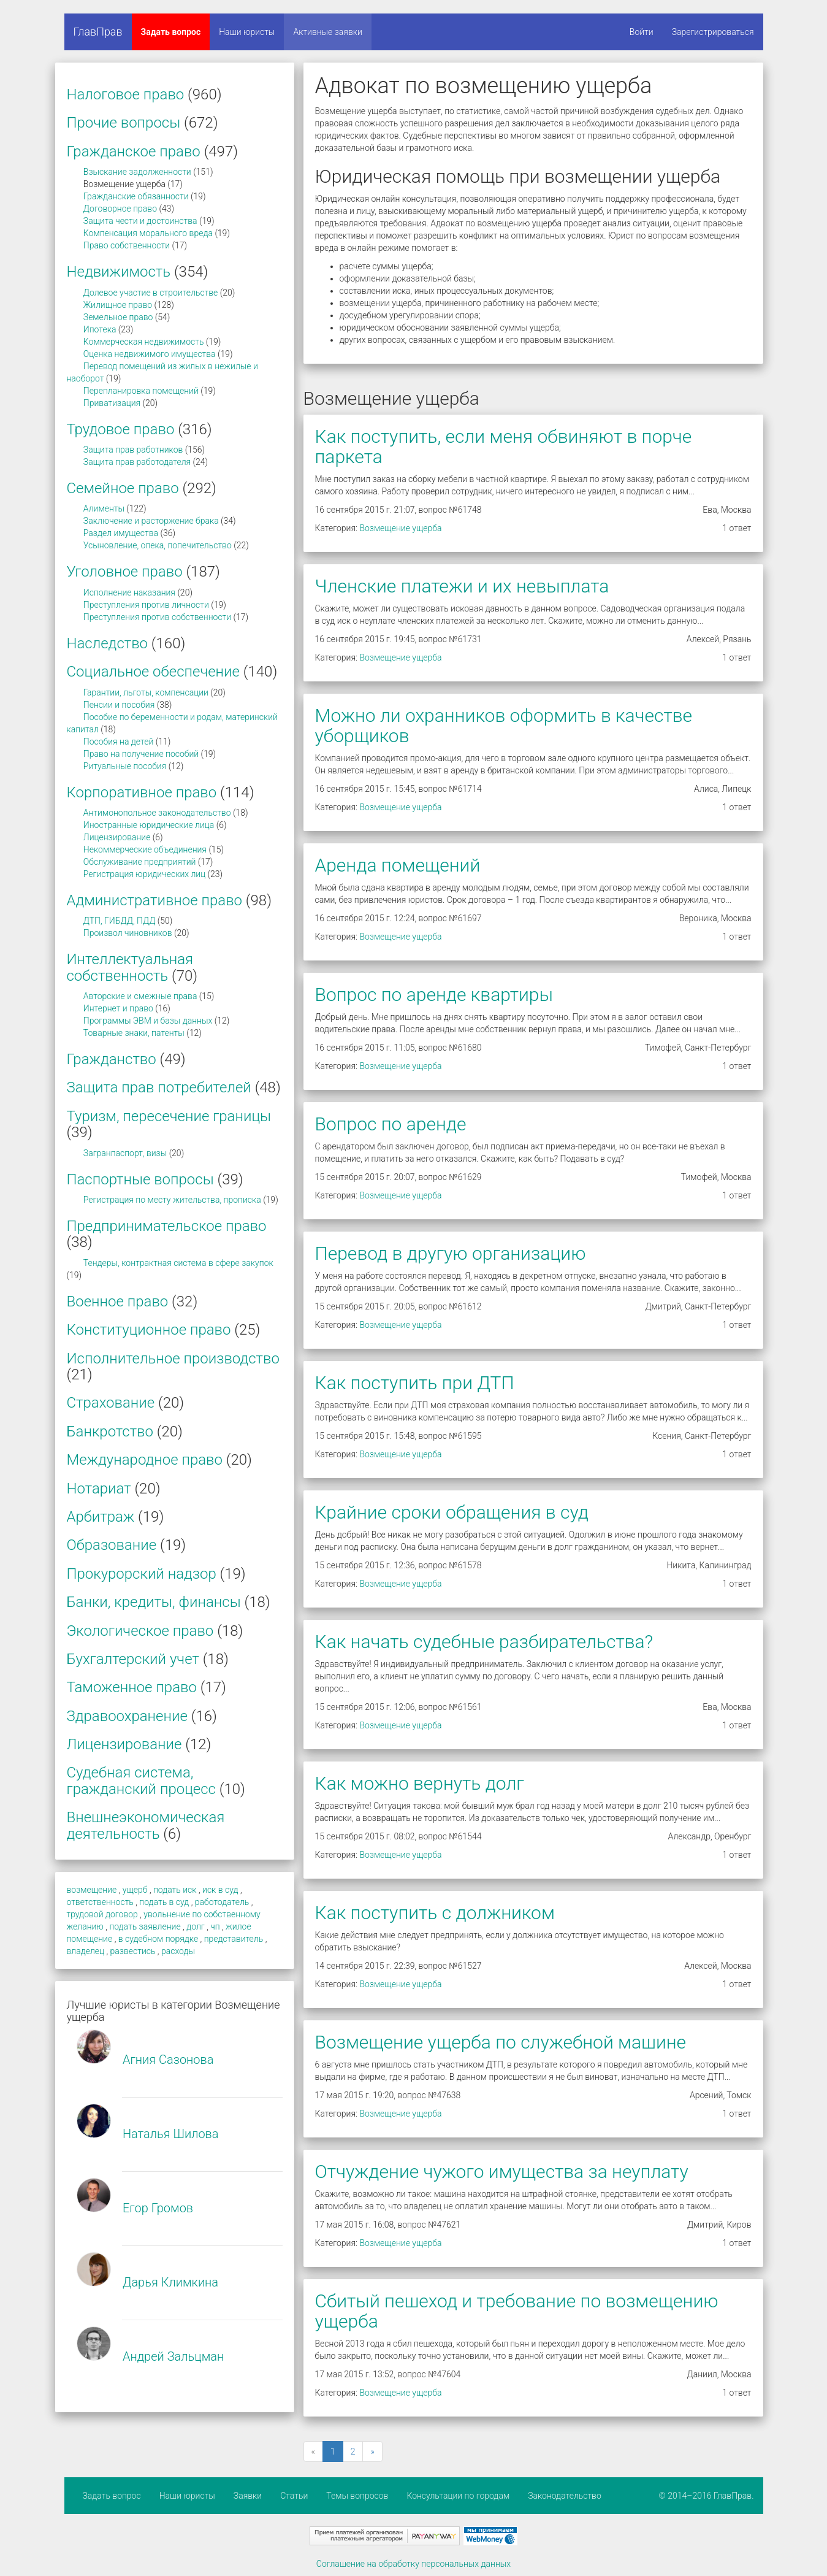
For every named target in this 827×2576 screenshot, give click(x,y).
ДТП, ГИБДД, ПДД (119, 921)
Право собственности (126, 245)
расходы (178, 1951)
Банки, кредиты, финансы (154, 1602)
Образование (112, 1545)
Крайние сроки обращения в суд (452, 1512)
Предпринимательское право (167, 1226)
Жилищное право (117, 305)
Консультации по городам (457, 2496)
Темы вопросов (357, 2496)
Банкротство (110, 1431)
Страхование (111, 1402)
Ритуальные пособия (125, 766)
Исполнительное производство (173, 1358)
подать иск (175, 1890)
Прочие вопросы (124, 122)
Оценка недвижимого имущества (149, 354)
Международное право (145, 1459)
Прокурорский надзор (141, 1573)
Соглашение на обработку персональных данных (413, 2564)
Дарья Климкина (170, 2282)
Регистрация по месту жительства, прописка (172, 1200)
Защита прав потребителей (159, 1087)
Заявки (248, 2496)
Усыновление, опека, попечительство (157, 545)
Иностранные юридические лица (148, 825)
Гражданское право (133, 151)
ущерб (135, 1890)
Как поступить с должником (435, 1912)
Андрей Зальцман (173, 2356)
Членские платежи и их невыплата (462, 586)
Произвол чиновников (127, 933)
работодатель (222, 1902)
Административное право (155, 900)
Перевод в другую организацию (450, 1253)
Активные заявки (327, 32)
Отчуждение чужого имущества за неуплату (501, 2171)
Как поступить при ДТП (414, 1382)
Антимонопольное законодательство (157, 813)
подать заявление (144, 1926)
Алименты (103, 508)
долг (195, 1926)
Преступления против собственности (157, 617)
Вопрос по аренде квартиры (434, 994)
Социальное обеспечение (153, 671)
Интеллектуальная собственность (130, 967)
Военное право (118, 1301)
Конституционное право (149, 1329)
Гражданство (111, 1059)
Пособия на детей (118, 741)
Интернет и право (118, 1008)
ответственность (100, 1902)
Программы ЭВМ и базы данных (148, 1020)
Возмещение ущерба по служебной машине (501, 2042)
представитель (234, 1939)
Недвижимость (119, 271)
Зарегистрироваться (713, 32)
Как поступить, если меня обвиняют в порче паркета (503, 446)
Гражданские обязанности (136, 196)
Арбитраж (101, 1516)
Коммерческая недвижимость (143, 342)
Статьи (294, 2496)
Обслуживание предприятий (139, 862)
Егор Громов (158, 2208)
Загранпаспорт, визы (125, 1153)
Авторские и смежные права (140, 996)
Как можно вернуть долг (419, 1783)
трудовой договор (102, 1914)
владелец (86, 1951)
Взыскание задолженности (137, 172)
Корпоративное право (142, 792)
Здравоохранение (127, 1716)
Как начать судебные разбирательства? (484, 1641)
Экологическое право (140, 1630)
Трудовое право (121, 429)
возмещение (92, 1890)
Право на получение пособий (141, 754)
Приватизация (111, 403)
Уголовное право (125, 571)
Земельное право (118, 317)
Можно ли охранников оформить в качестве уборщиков (504, 725)
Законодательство (564, 2496)
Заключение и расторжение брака (151, 521)
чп (214, 1926)
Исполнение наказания (129, 592)
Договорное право (120, 208)
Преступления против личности (146, 605)
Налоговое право (126, 94)
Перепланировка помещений (141, 391)
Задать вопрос (171, 32)
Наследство (107, 643)
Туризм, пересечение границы (169, 1116)
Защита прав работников (133, 449)
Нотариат (99, 1488)
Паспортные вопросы (140, 1179)
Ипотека (99, 329)
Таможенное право (132, 1687)
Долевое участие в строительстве (150, 292)
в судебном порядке (158, 1939)
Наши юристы (247, 32)
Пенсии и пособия (118, 705)
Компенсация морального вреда (148, 233)
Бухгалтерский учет (133, 1659)
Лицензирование (117, 837)
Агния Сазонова (168, 2059)
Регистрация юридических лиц (144, 874)
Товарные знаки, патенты (134, 1033)
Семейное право (123, 488)
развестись (133, 1951)
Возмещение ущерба (400, 528)
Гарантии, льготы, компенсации (145, 692)
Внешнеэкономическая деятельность (146, 1825)
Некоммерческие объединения (145, 849)
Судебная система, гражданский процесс (141, 1780)
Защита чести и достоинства (140, 221)
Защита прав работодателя (137, 462)
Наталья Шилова (171, 2133)
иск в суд (220, 1890)
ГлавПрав (98, 31)
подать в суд (164, 1902)
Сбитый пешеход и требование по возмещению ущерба (516, 2311)
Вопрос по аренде (391, 1124)
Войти (642, 32)
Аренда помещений (398, 865)
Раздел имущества (120, 533)
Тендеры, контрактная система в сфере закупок (178, 1263)
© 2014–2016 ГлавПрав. (706, 2496)
